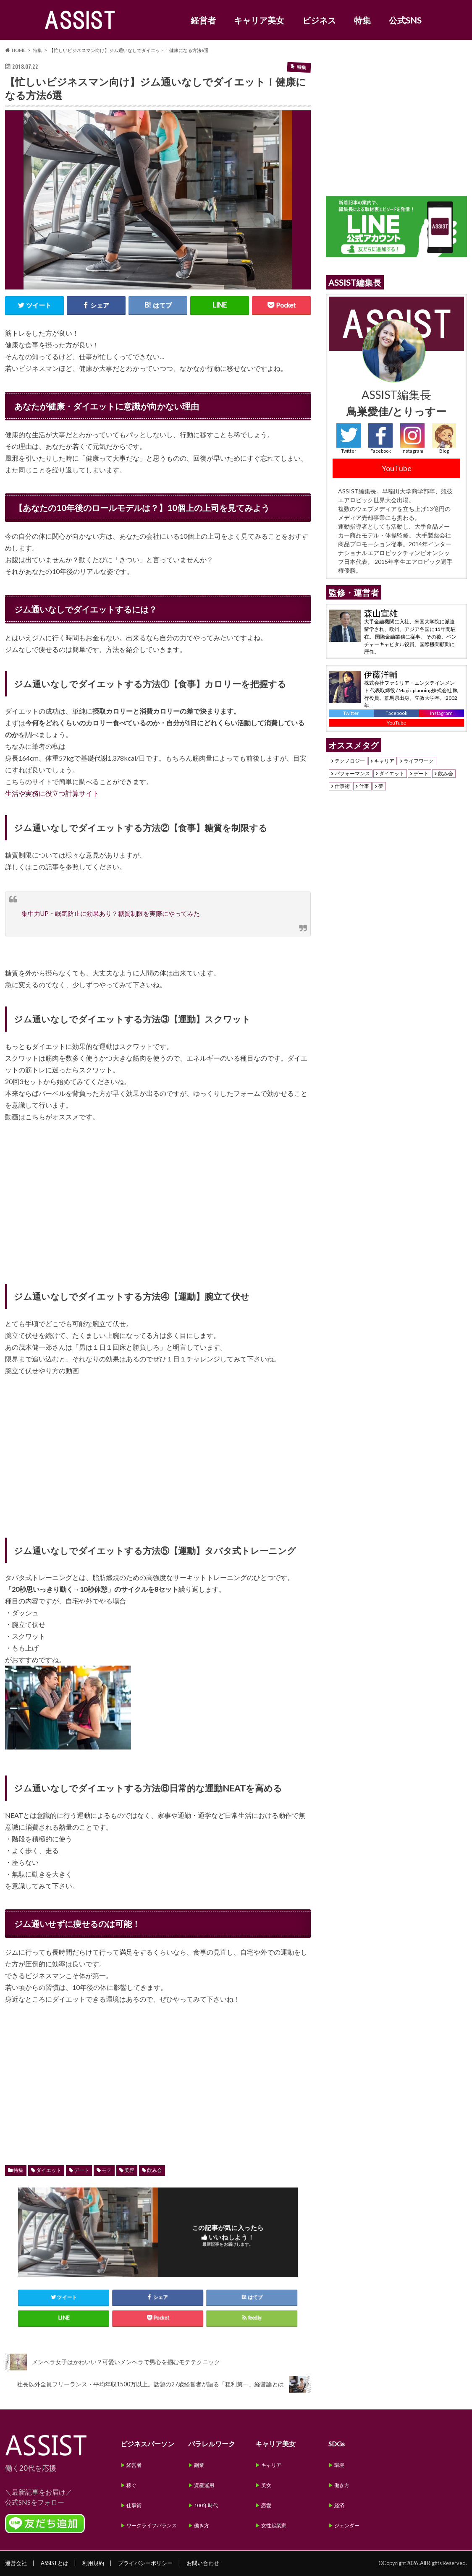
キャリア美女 (259, 20)
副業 (199, 2465)
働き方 (201, 2525)
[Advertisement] (158, 2076)
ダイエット (48, 2170)
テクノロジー (350, 761)
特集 (362, 20)
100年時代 (206, 2505)
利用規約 (93, 2563)
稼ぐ (131, 2485)
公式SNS (405, 20)
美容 (129, 2170)
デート (81, 2170)
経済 (339, 2505)
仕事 (364, 786)
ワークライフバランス (151, 2525)
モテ (107, 2170)
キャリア (384, 761)
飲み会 (154, 2170)
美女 (266, 2485)
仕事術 (342, 786)
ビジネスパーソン (147, 2444)
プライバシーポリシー (145, 2563)
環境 (339, 2465)
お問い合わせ (202, 2563)
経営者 (203, 20)
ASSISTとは (54, 2563)
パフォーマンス (352, 774)
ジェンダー (346, 2525)
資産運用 (204, 2485)
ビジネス (319, 20)
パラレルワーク (211, 2444)
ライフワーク (419, 761)
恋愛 (266, 2505)
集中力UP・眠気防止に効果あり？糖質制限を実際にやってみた (110, 913)
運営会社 (16, 2563)
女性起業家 (273, 2525)
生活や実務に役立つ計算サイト (52, 793)
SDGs (336, 2444)
